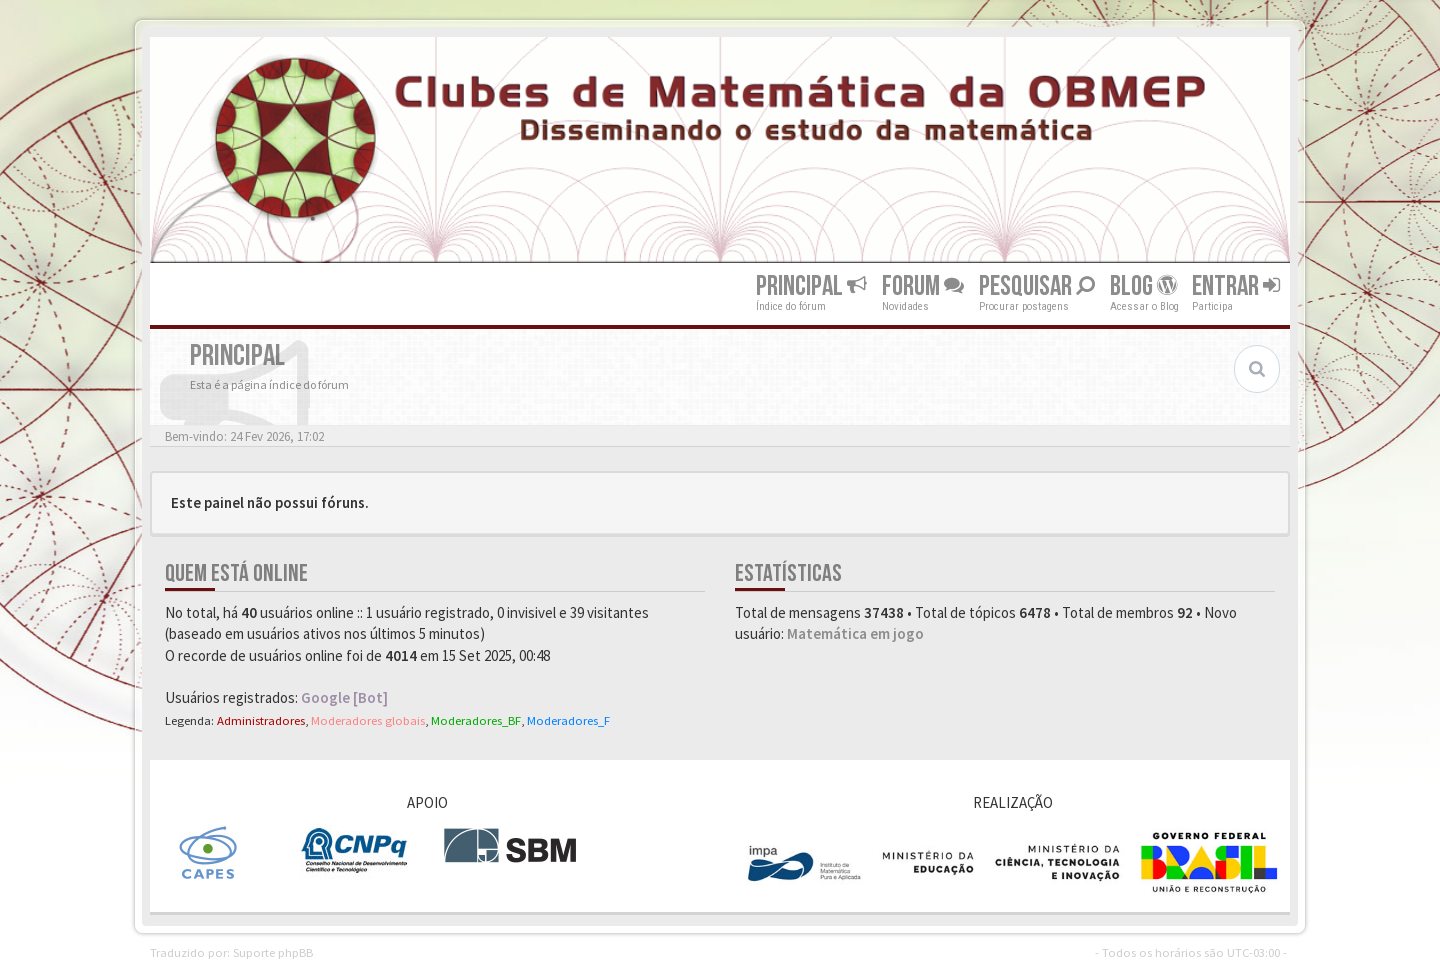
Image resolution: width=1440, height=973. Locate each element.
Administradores (261, 720)
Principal (811, 286)
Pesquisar (1037, 286)
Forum (923, 286)
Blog (1143, 286)
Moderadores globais (368, 720)
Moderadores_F (568, 720)
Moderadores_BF (476, 720)
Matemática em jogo (855, 633)
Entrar (1236, 286)
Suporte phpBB (273, 952)
